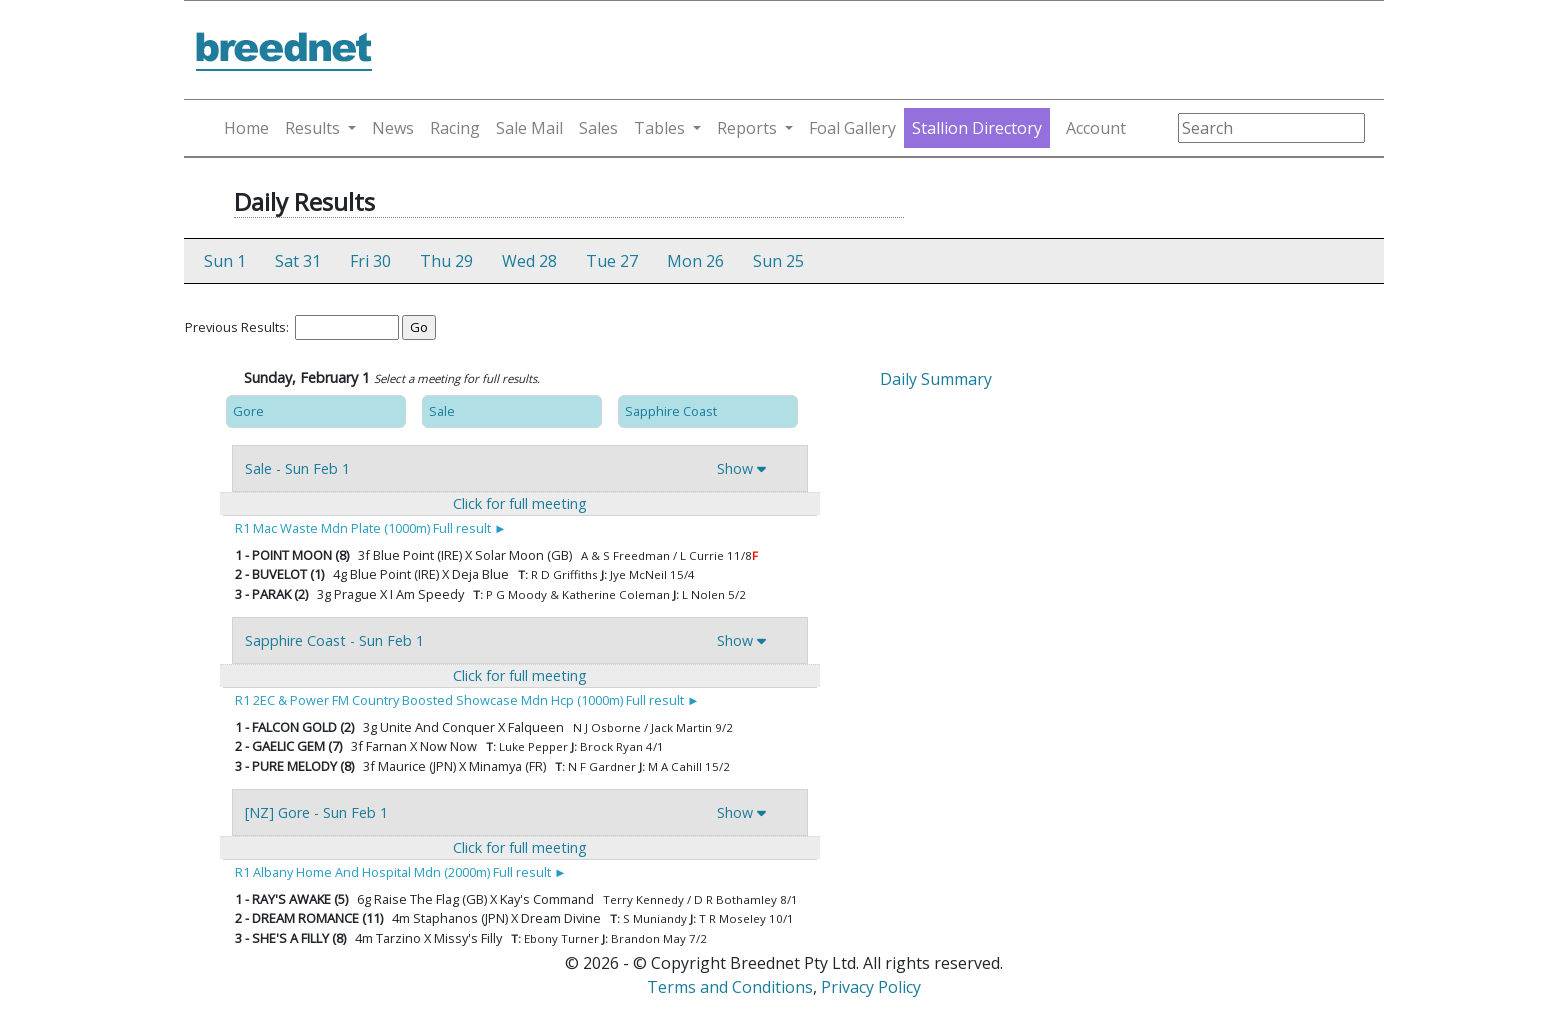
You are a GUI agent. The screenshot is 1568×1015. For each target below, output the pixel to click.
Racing (455, 128)
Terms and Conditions (730, 987)
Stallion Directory (977, 128)
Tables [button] (659, 128)
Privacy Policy (871, 987)
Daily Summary (936, 379)
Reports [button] (747, 128)
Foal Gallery (852, 128)
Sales (598, 128)
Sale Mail (529, 128)
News (393, 128)
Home (246, 128)
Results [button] (312, 128)
